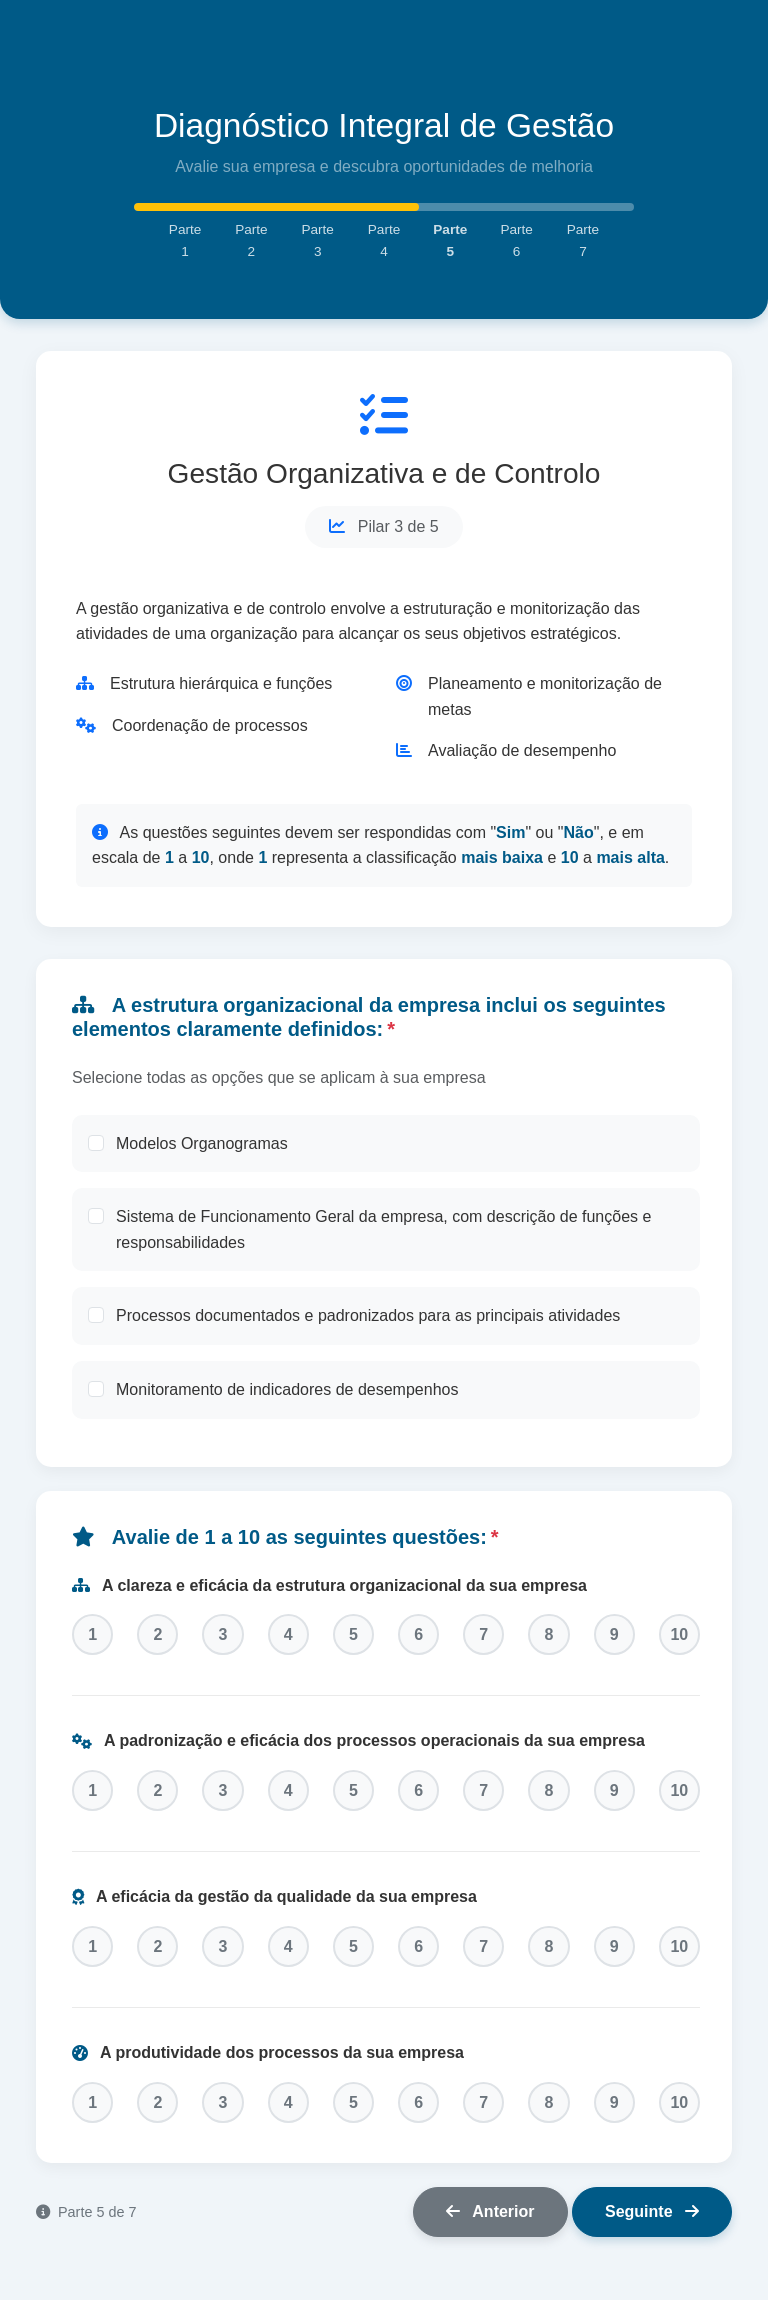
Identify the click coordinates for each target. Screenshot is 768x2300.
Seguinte (652, 2226)
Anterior (490, 2226)
